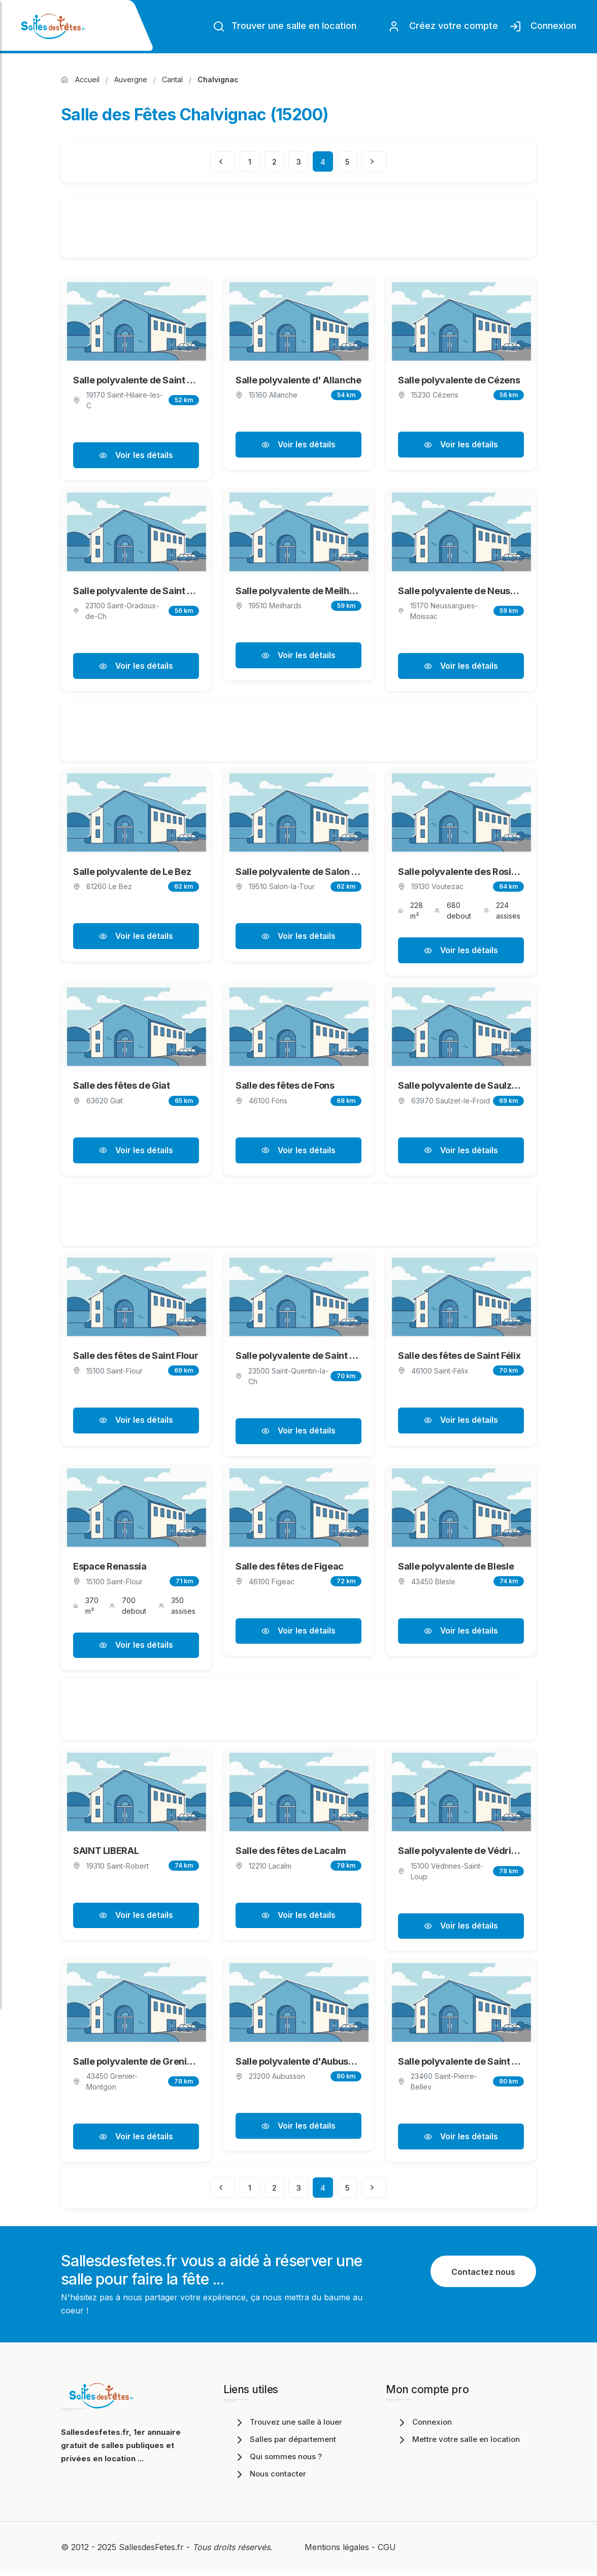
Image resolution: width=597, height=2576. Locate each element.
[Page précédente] (223, 161)
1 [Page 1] (249, 161)
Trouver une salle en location (284, 26)
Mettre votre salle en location (458, 2444)
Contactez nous (483, 2277)
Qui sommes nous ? (278, 2461)
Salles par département (285, 2444)
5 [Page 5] (347, 161)
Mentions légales (337, 2552)
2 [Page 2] (274, 161)
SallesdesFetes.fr (152, 2552)
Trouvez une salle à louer (288, 2427)
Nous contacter (270, 2479)
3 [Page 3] (298, 161)
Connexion (542, 26)
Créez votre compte (443, 26)
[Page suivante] (374, 161)
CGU (387, 2552)
